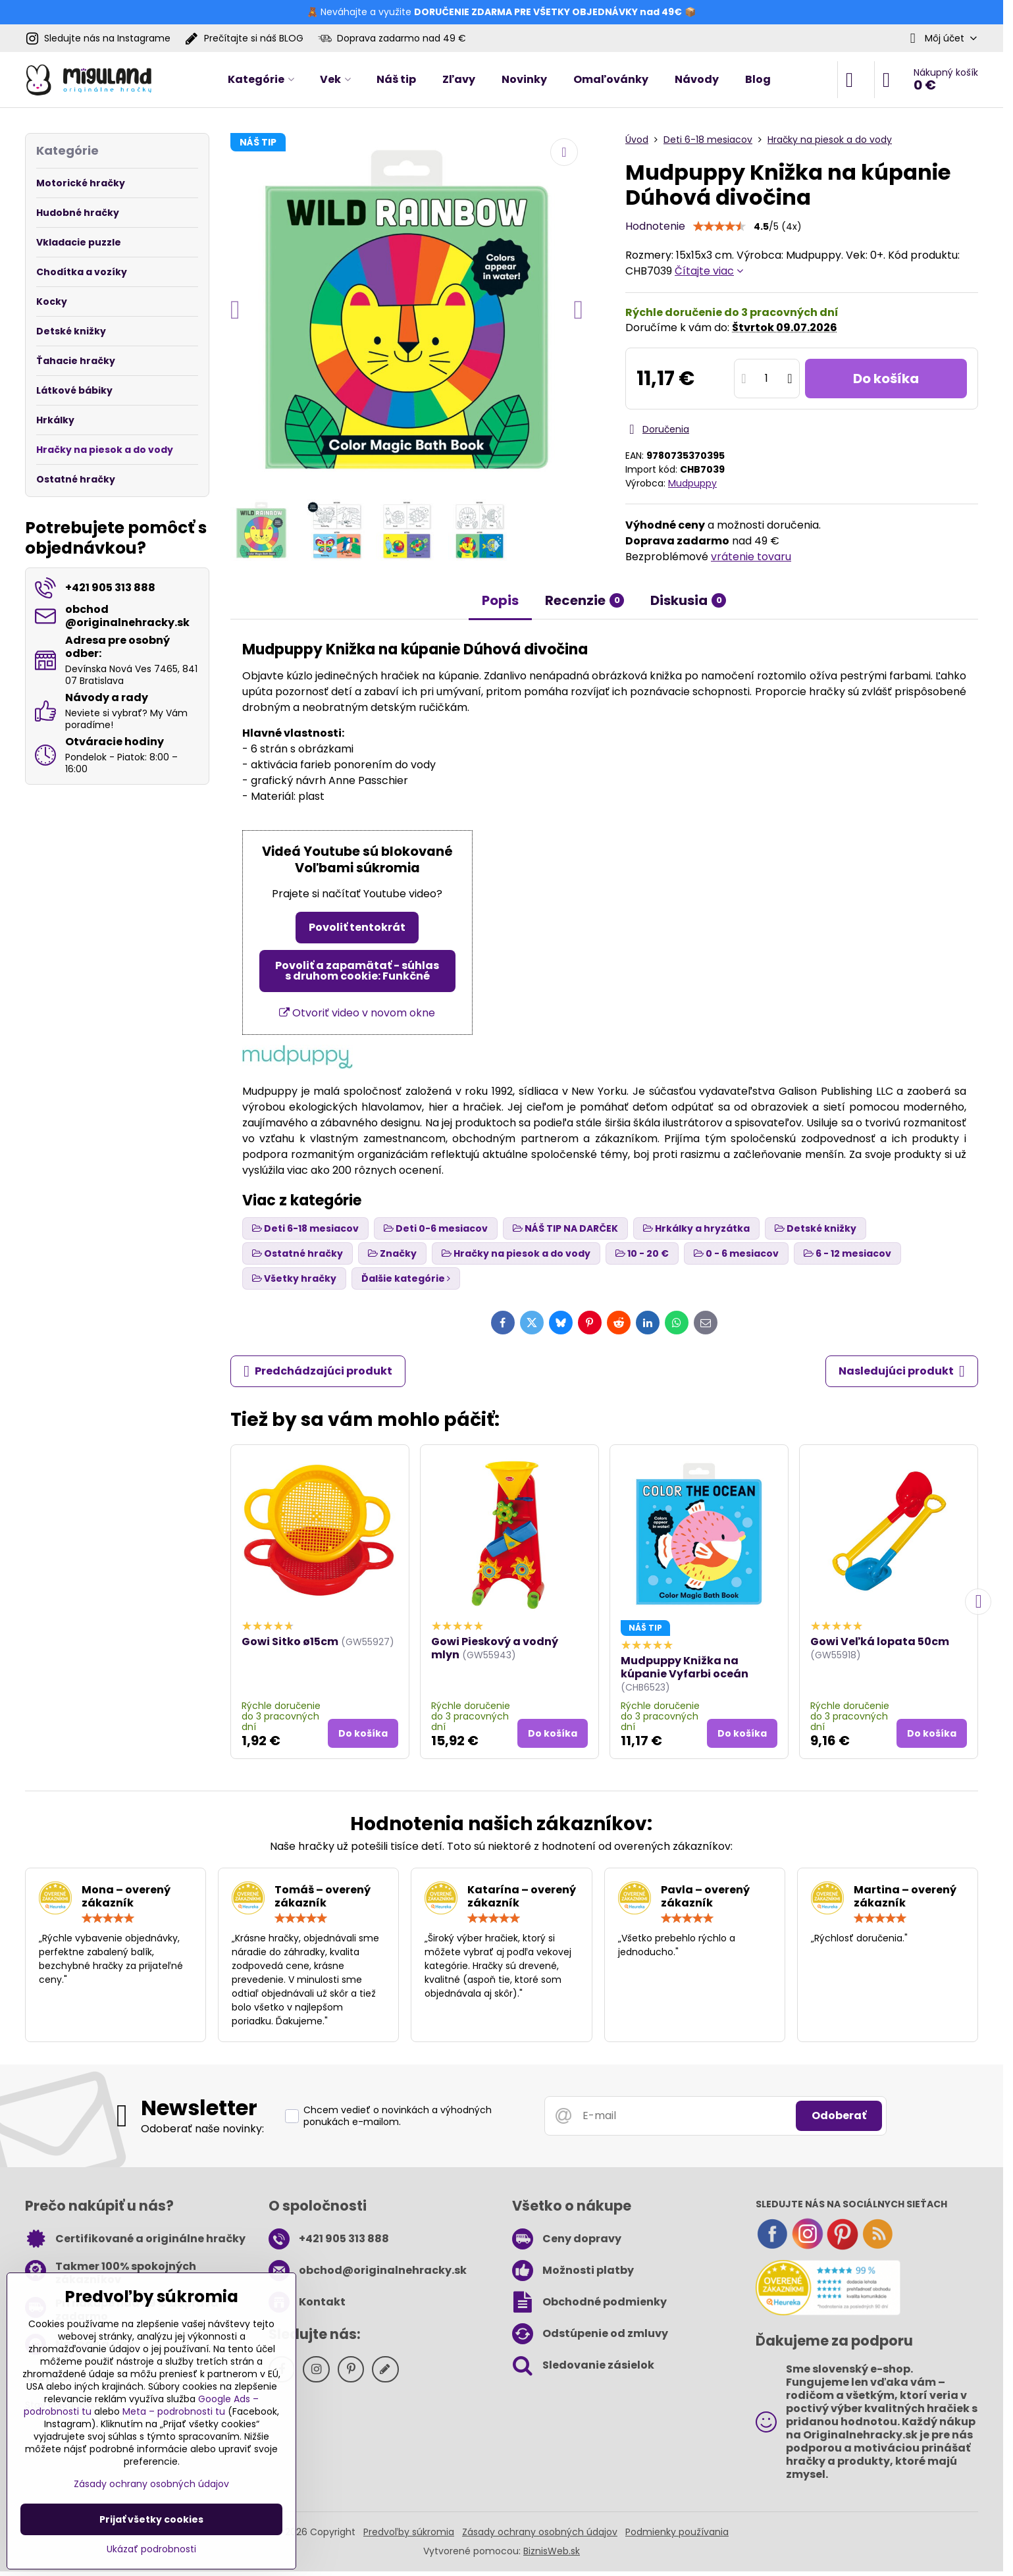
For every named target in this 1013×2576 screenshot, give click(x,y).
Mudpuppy (692, 483)
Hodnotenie (655, 226)
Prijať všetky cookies (151, 2519)
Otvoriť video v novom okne (357, 1012)
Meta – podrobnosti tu (173, 2411)
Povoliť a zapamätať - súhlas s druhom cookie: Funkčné (357, 971)
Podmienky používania (677, 2531)
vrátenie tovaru (751, 556)
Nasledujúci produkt (902, 1371)
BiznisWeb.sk (551, 2551)
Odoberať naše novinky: (202, 2128)
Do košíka (886, 378)
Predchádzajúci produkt (318, 1371)
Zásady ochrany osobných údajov (539, 2531)
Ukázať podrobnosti (151, 2549)
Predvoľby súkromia (408, 2531)
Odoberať (839, 2115)
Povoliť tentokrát (357, 927)
